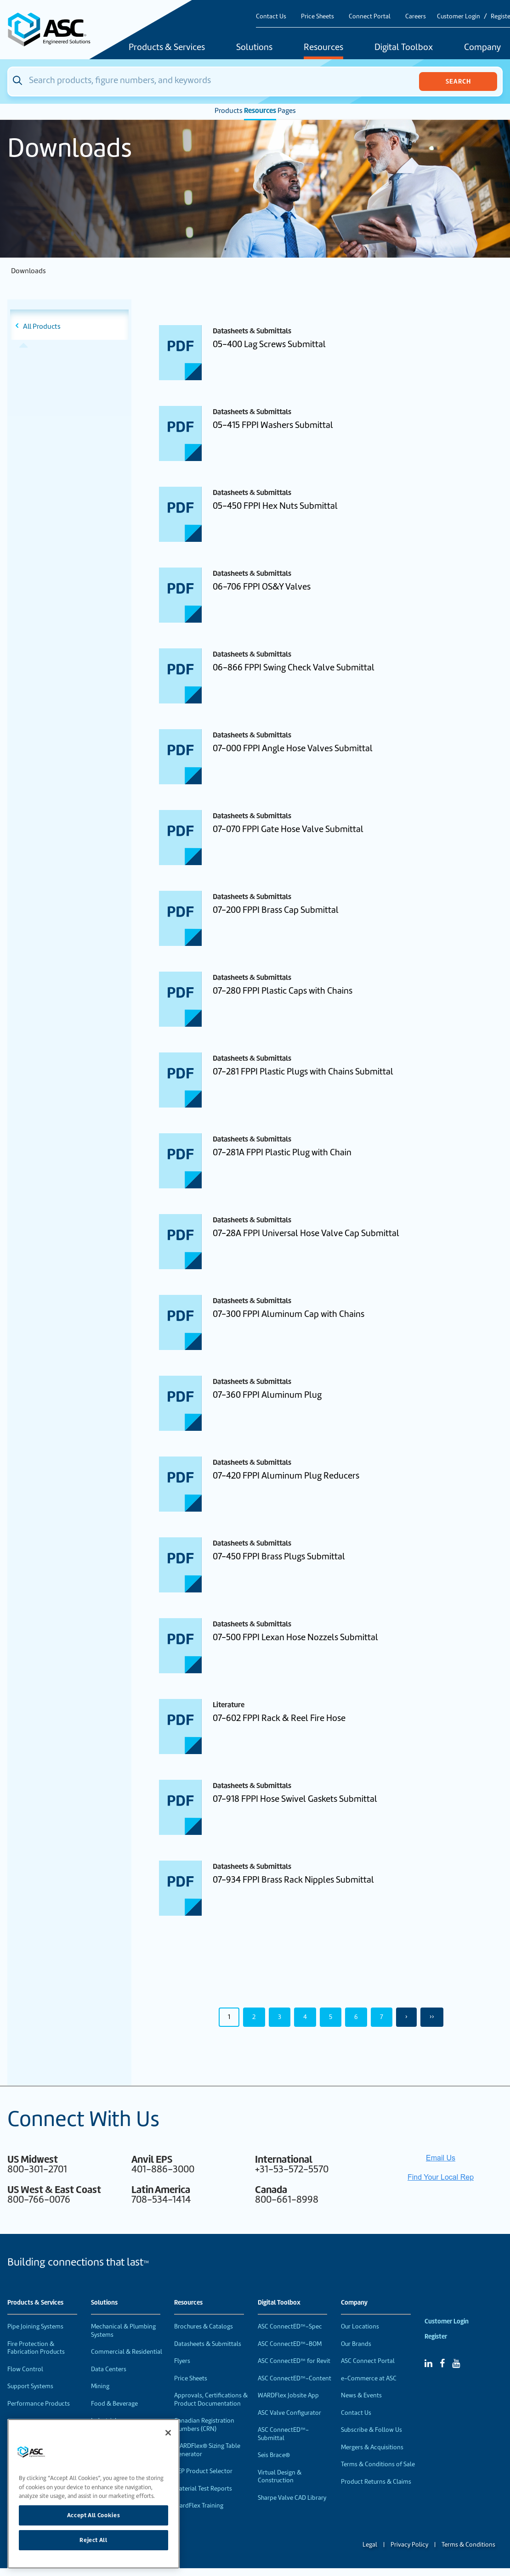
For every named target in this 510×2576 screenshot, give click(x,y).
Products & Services (167, 48)
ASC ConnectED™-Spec (290, 2326)
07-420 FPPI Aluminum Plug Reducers (286, 1475)
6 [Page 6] (356, 2017)
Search (458, 81)
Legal (370, 2544)
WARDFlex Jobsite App (288, 2395)
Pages (287, 110)
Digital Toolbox (403, 48)
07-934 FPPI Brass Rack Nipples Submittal (293, 1879)
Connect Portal (370, 16)
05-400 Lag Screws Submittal (269, 344)
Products (229, 110)
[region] (93, 2494)
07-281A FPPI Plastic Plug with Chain (282, 1152)
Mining (100, 2386)
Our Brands (356, 2344)
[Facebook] (442, 2363)
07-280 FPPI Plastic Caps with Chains (282, 990)
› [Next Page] (406, 2017)
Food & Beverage (114, 2403)
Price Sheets (317, 16)
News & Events (361, 2395)
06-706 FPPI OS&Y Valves (262, 586)
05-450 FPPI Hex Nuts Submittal (275, 506)
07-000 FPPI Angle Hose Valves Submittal (293, 748)
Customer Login (458, 16)
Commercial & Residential (126, 2352)
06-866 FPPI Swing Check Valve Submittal (293, 667)
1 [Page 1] (229, 2017)
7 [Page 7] (381, 2017)
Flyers (182, 2361)
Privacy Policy (409, 2544)
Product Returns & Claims (376, 2482)
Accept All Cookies (93, 2515)
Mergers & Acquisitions (372, 2447)
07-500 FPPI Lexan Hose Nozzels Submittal (295, 1637)
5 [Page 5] (330, 2017)
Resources (323, 48)
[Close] (168, 2433)
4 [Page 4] (305, 2017)
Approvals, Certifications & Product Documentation (211, 2399)
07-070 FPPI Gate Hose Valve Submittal (288, 829)
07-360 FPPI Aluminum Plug (267, 1394)
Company (354, 2302)
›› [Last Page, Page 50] (432, 2017)
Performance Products (38, 2403)
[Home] (53, 29)
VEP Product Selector (203, 2471)
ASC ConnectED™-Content (294, 2378)
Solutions (254, 48)
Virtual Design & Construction (279, 2477)
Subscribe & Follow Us (371, 2430)
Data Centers (108, 2369)
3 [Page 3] (279, 2017)
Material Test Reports (203, 2488)
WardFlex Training (198, 2505)
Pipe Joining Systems (35, 2326)
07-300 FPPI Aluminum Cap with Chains (288, 1314)
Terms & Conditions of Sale (378, 2464)
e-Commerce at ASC (369, 2378)
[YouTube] (456, 2363)
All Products (42, 326)
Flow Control (25, 2369)
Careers (415, 16)
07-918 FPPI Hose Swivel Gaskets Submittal (295, 1799)
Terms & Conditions (468, 2544)
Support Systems (30, 2386)
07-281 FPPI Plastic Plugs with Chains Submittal (303, 1071)
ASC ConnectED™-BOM (290, 2344)
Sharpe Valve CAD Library (292, 2498)
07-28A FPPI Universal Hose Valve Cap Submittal (306, 1233)
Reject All (93, 2540)
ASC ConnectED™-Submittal (283, 2434)
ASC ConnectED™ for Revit (294, 2361)
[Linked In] (428, 2363)
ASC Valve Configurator (289, 2413)
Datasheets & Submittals (207, 2344)
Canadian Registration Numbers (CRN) (204, 2425)
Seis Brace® (274, 2455)
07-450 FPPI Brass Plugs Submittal (279, 1556)
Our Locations (360, 2326)
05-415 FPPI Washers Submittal (273, 425)
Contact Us (271, 16)
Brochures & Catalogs (203, 2326)
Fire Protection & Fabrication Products (36, 2348)
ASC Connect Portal (368, 2361)
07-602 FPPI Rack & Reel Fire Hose (279, 1718)
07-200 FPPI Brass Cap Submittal (276, 910)
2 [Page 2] (254, 2017)
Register (436, 2336)
